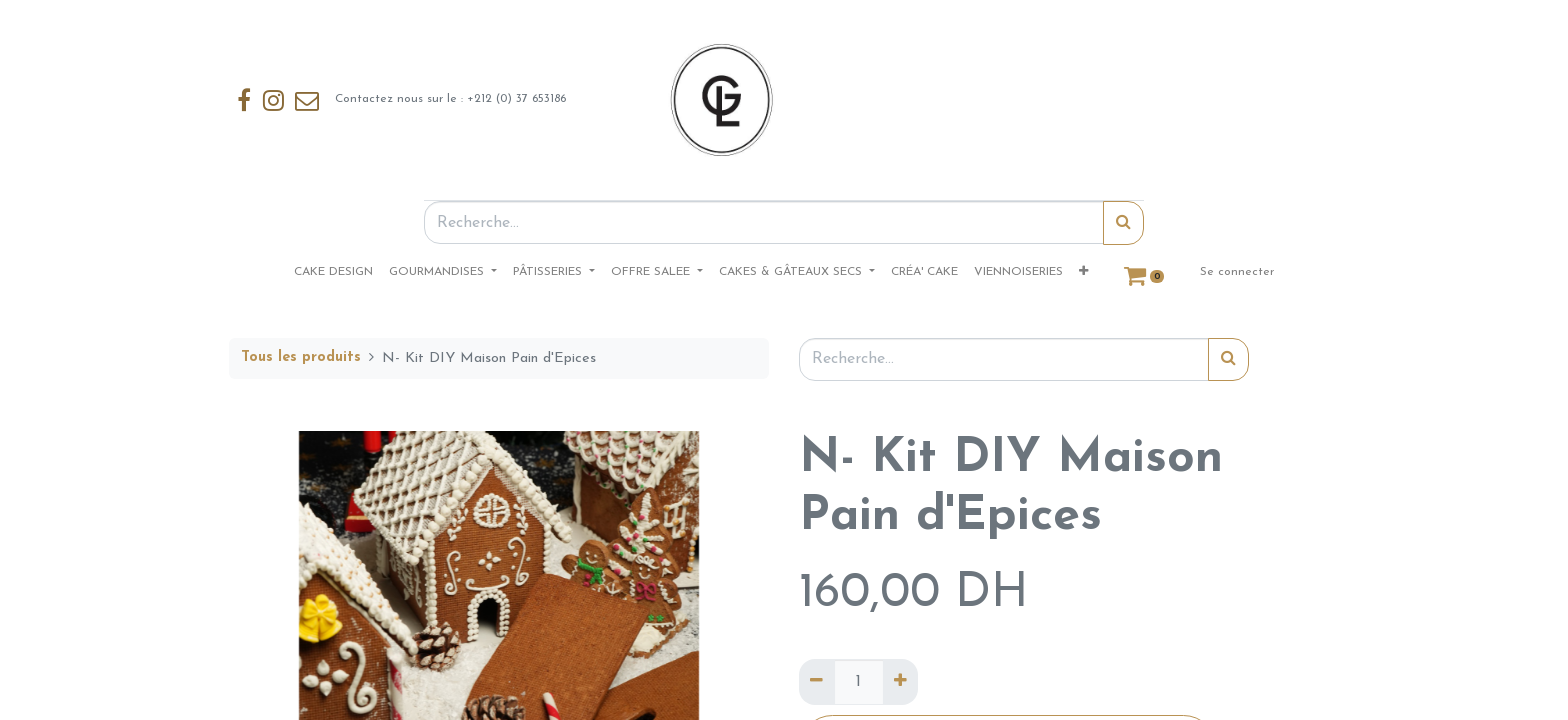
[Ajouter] (900, 682)
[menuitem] (333, 272)
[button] (1083, 272)
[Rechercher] (1123, 223)
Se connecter (1237, 272)
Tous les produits (301, 357)
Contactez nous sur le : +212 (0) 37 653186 (401, 100)
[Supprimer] (816, 682)
